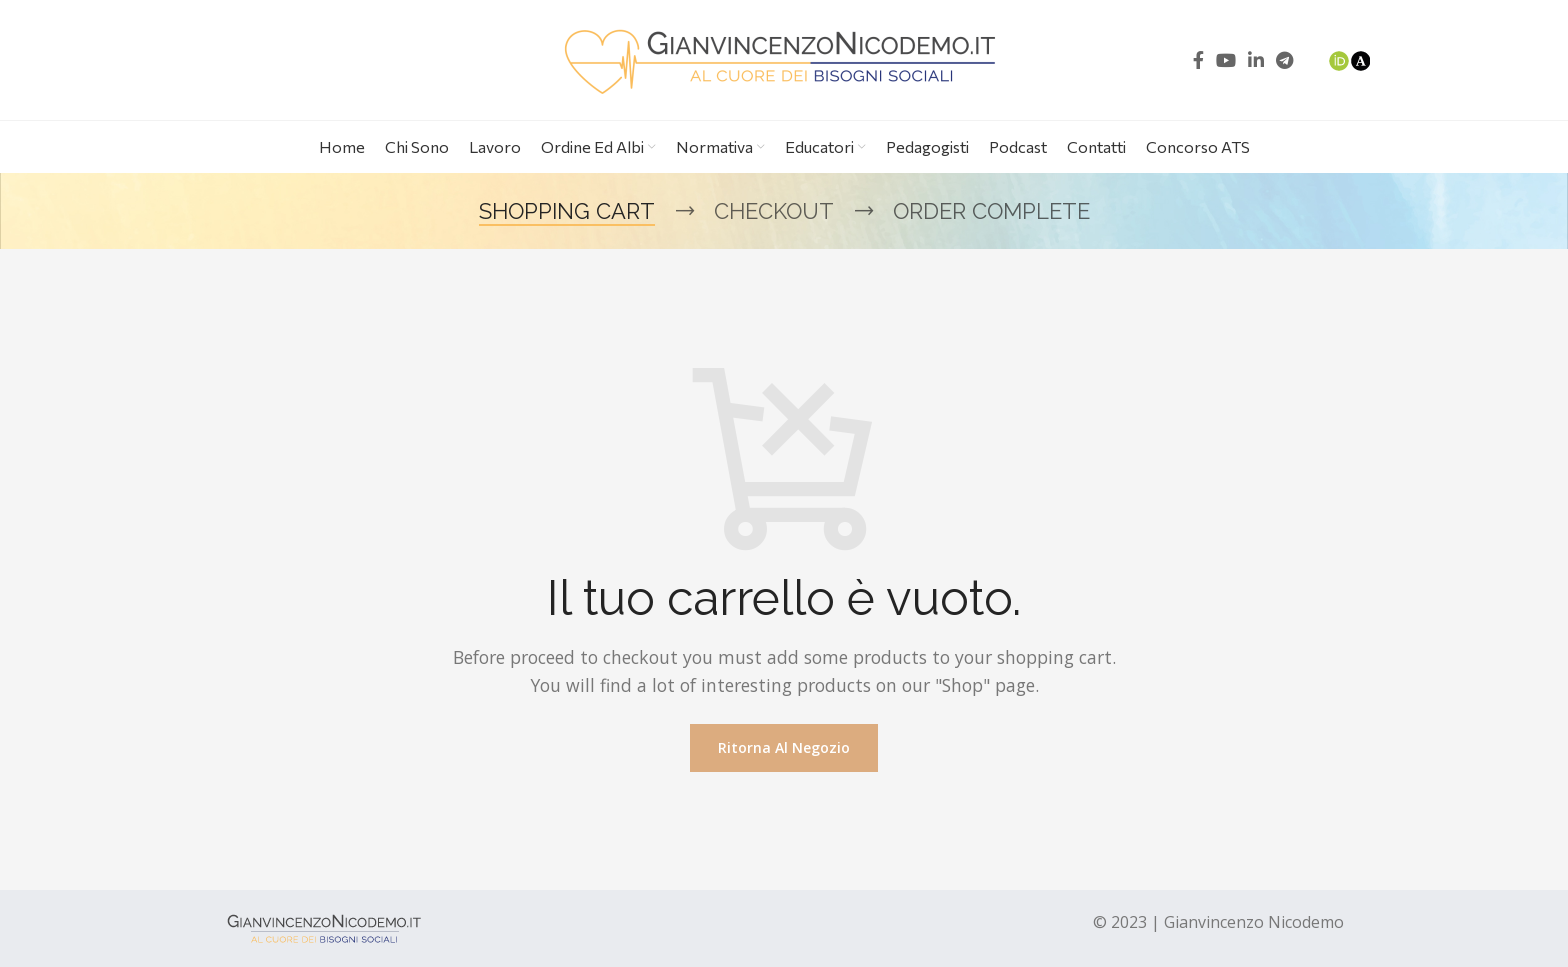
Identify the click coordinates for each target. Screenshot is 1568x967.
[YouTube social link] (1226, 60)
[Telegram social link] (1284, 60)
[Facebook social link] (1198, 60)
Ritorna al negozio (784, 747)
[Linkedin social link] (1256, 60)
